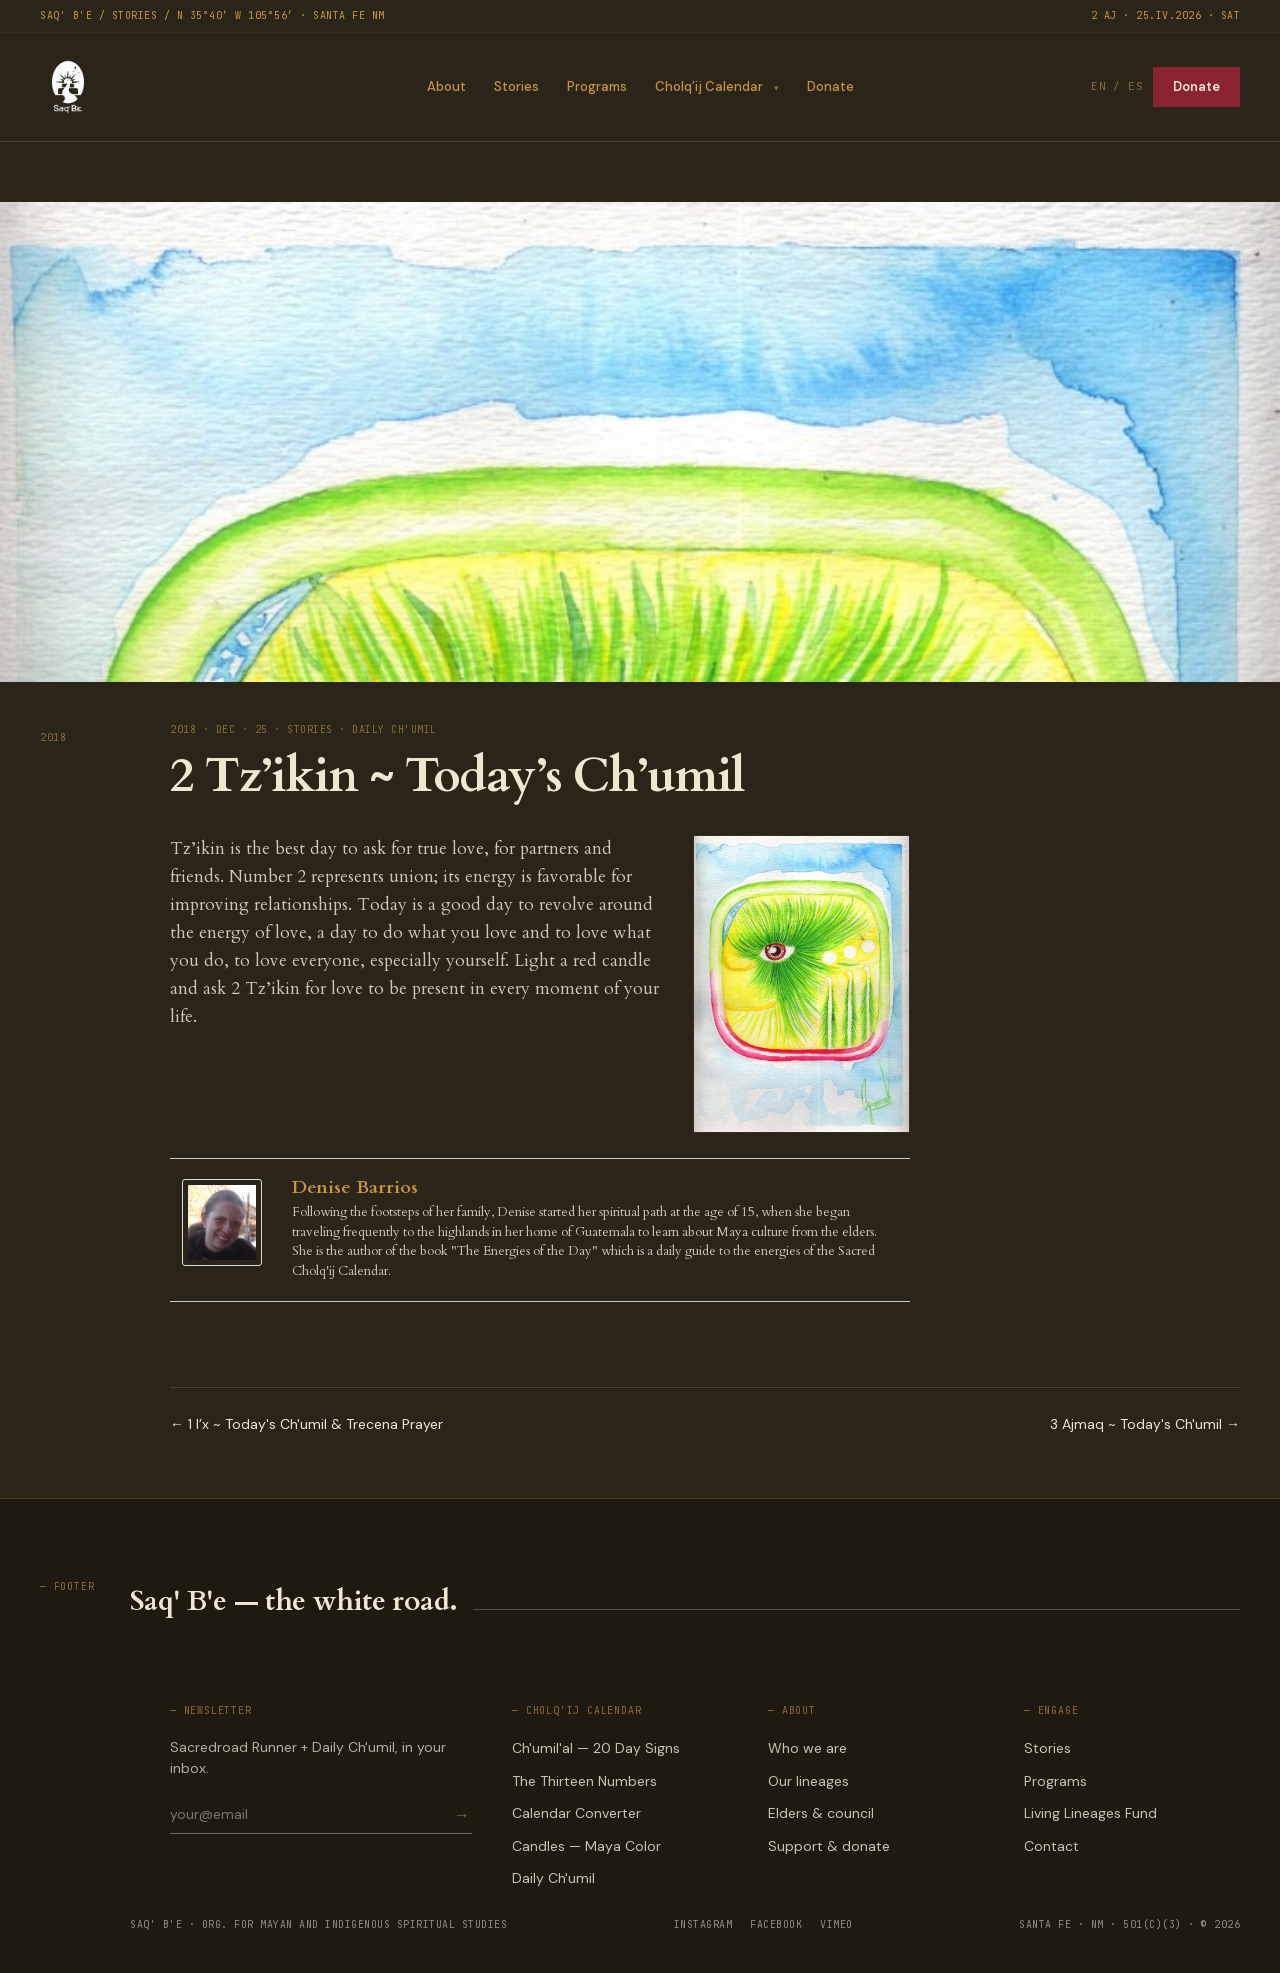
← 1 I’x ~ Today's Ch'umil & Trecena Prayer (306, 1424)
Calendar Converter (576, 1813)
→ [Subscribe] (462, 1814)
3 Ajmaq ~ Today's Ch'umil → (1145, 1424)
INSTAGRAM (703, 1924)
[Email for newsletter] (310, 1814)
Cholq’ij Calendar (708, 86)
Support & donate (829, 1846)
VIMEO (836, 1924)
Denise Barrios (355, 1187)
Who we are (807, 1748)
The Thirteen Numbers (584, 1781)
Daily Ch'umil (553, 1878)
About (445, 86)
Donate (830, 86)
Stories (515, 86)
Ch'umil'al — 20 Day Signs (596, 1748)
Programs (596, 86)
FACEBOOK (776, 1924)
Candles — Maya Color (586, 1846)
